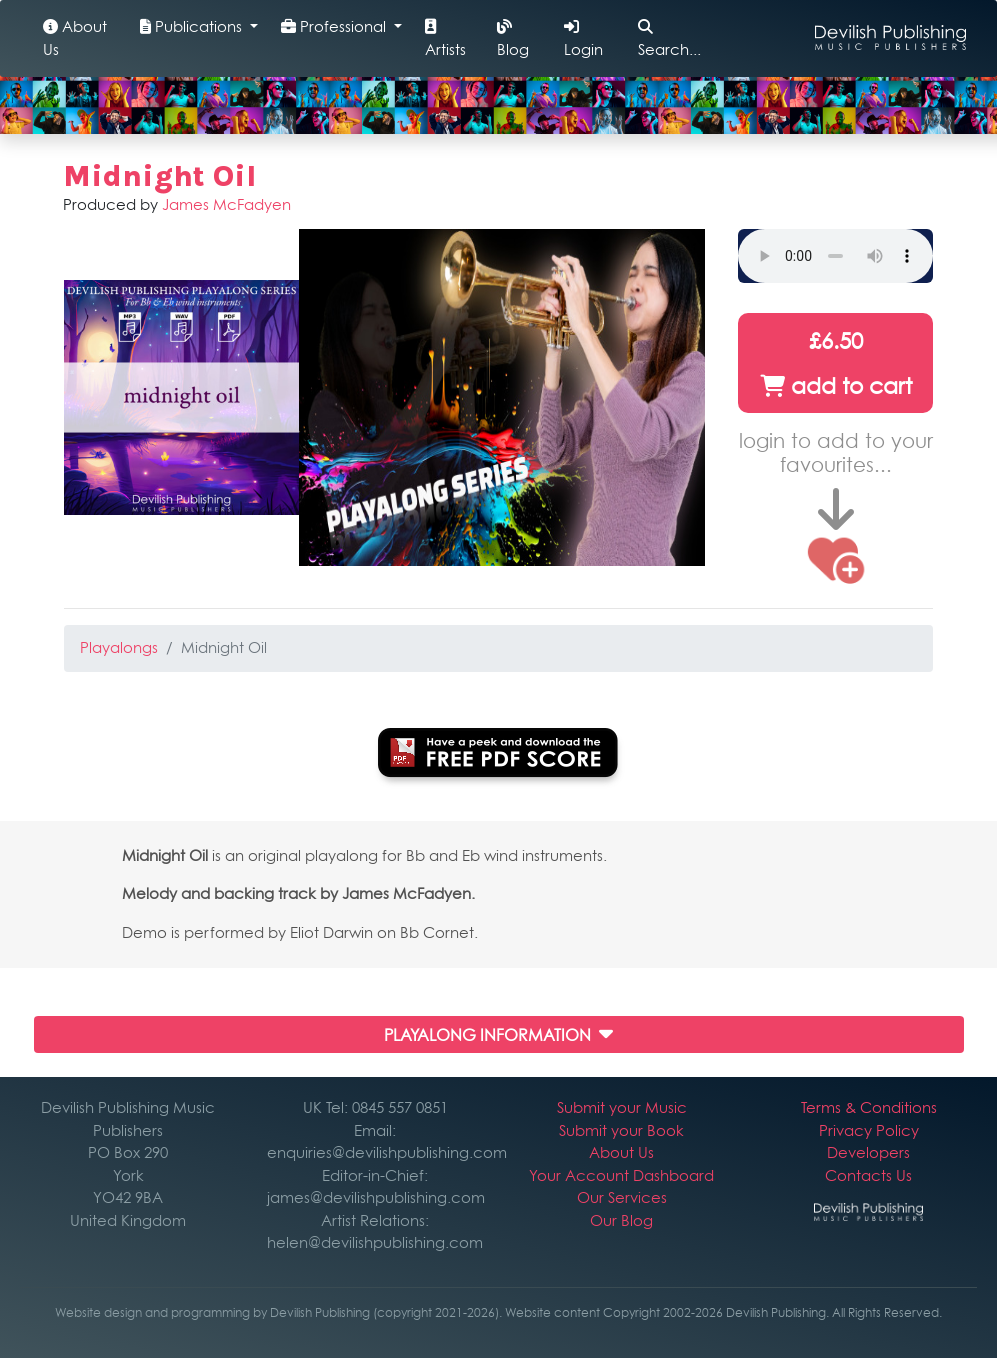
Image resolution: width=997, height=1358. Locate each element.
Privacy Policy (869, 1130)
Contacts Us (868, 1175)
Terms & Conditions (869, 1107)
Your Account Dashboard (621, 1175)
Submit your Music (622, 1107)
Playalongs (119, 647)
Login (583, 39)
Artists (445, 39)
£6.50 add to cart (836, 363)
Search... (669, 39)
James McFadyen (226, 204)
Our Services (622, 1197)
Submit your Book (621, 1130)
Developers (868, 1152)
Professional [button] (335, 26)
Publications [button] (193, 26)
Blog (513, 39)
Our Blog (621, 1220)
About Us (75, 38)
